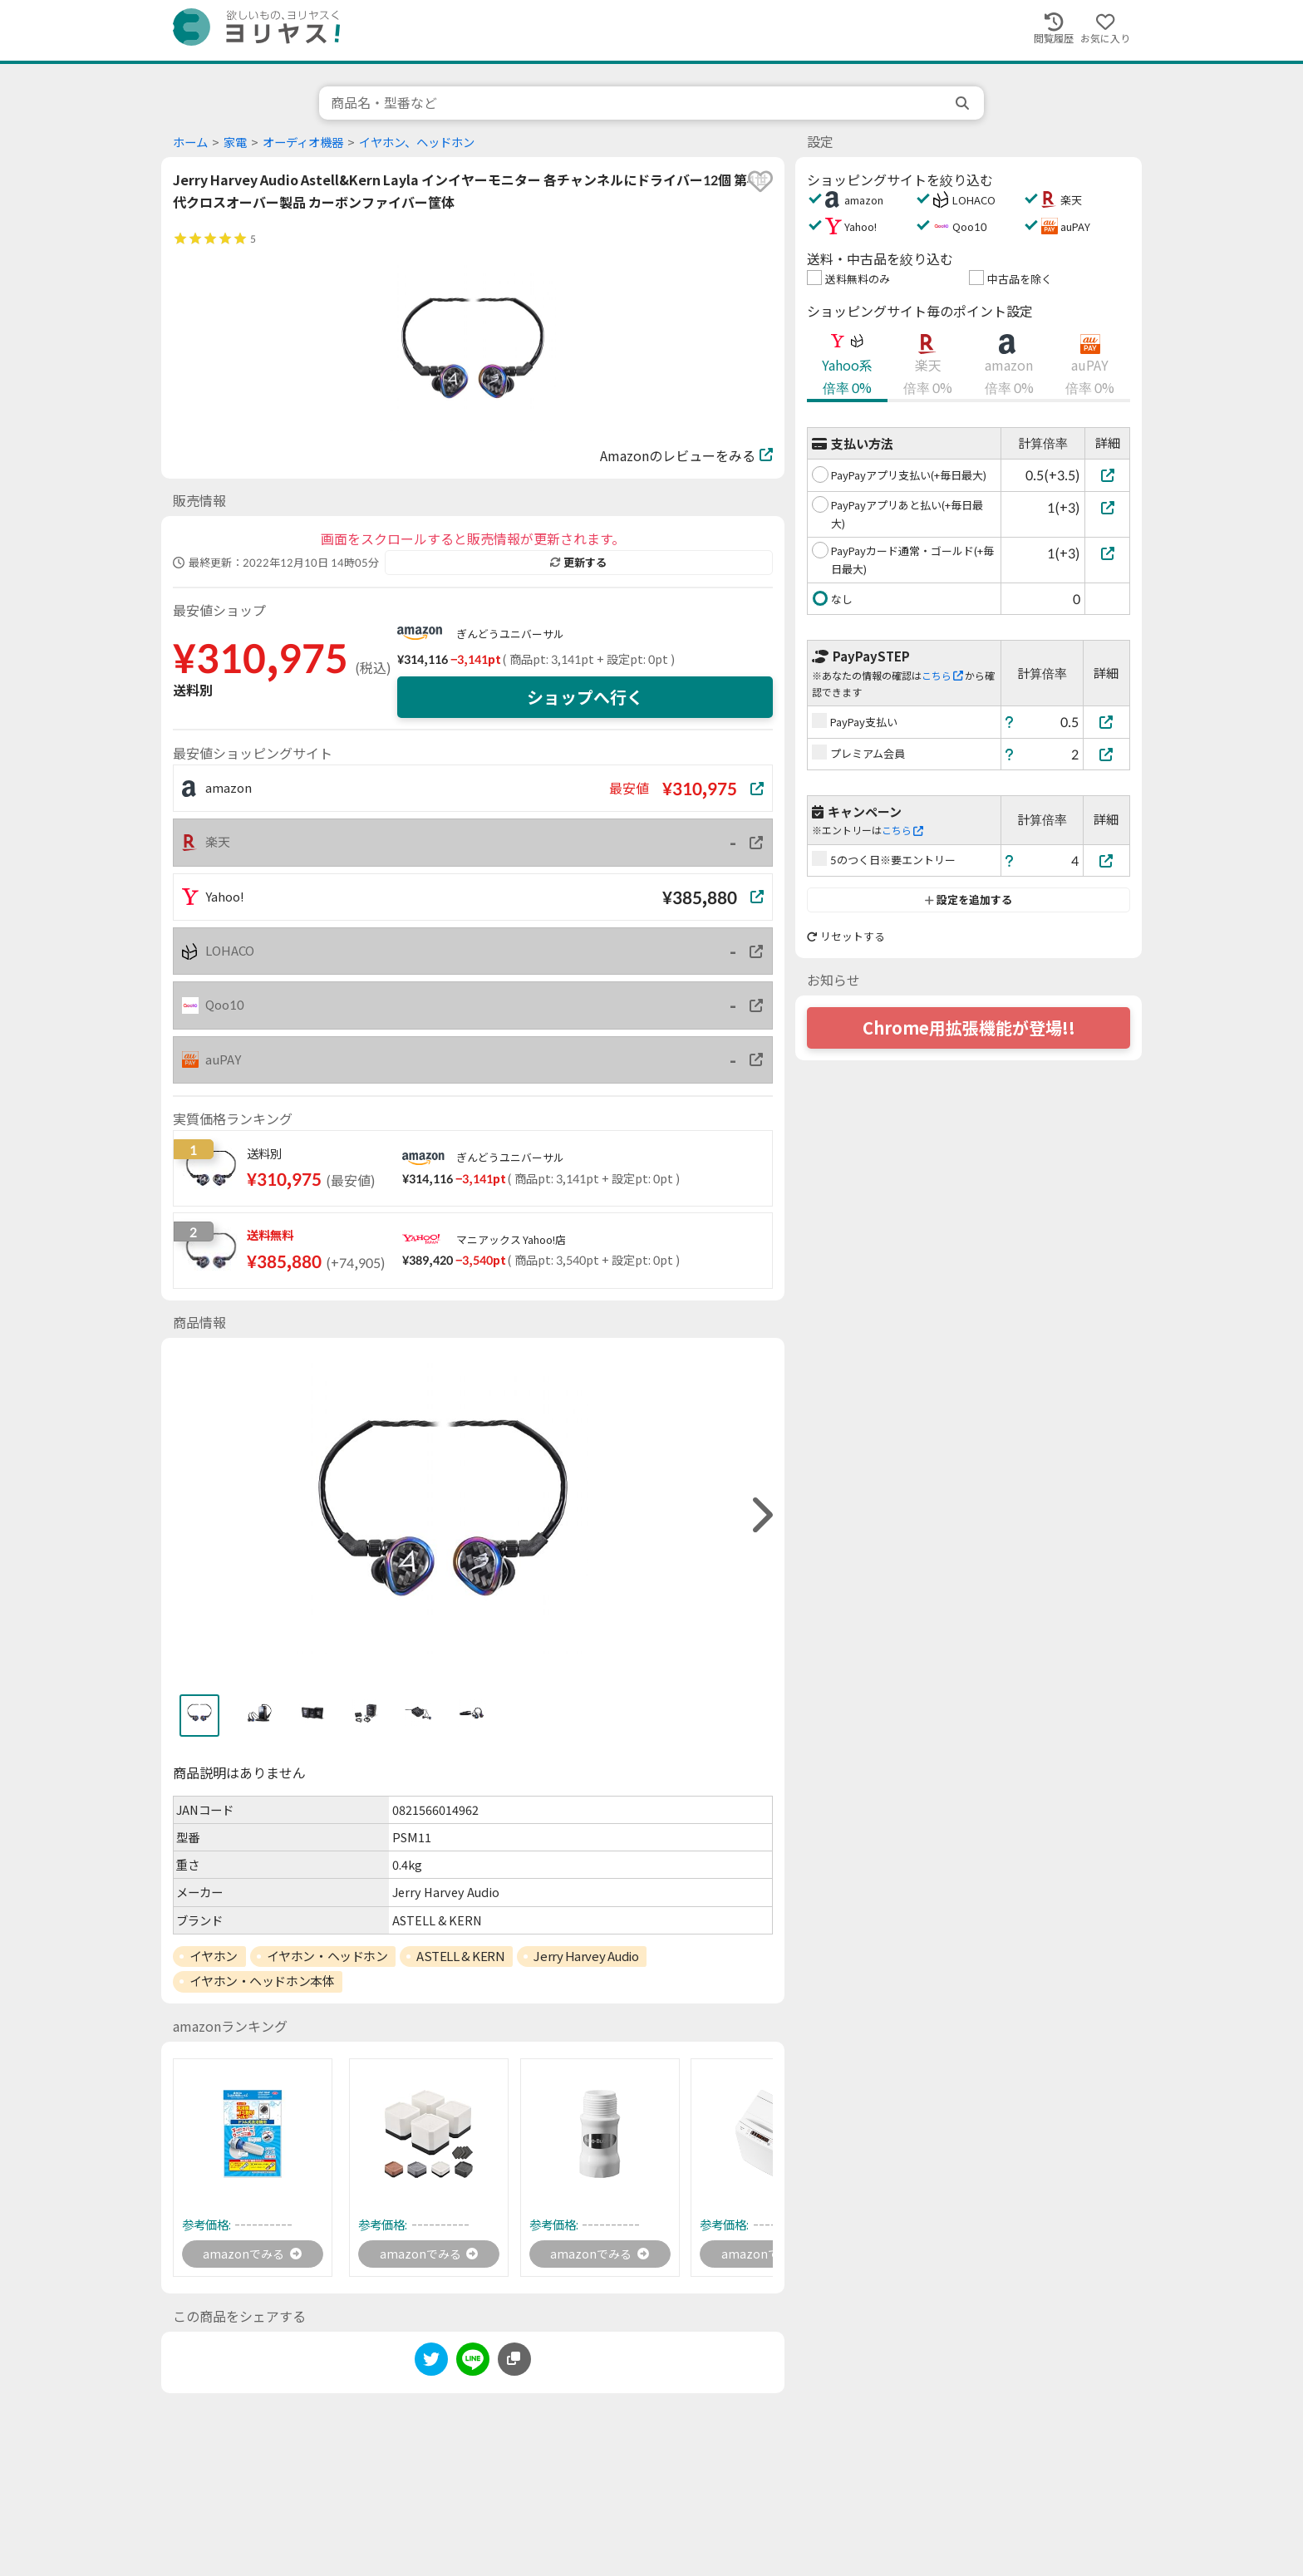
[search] (964, 103)
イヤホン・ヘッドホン (327, 1956)
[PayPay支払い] (1107, 721)
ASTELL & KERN (460, 1956)
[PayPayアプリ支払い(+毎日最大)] (1107, 475)
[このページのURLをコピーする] (514, 2362)
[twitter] (431, 2365)
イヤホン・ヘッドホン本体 (262, 1981)
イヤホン (213, 1956)
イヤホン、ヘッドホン (416, 142)
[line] (473, 2365)
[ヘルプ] (1010, 721)
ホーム (190, 142)
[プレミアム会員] (1107, 754)
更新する (578, 562)
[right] (760, 1515)
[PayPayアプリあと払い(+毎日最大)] (1107, 507)
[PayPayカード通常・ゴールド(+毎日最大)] (1107, 553)
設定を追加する (968, 900)
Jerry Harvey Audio (585, 1956)
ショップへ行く (585, 697)
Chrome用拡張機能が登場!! (969, 1028)
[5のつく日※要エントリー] (1107, 860)
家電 (235, 142)
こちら (942, 676)
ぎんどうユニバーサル (510, 634)
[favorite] (760, 181)
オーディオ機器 (303, 142)
